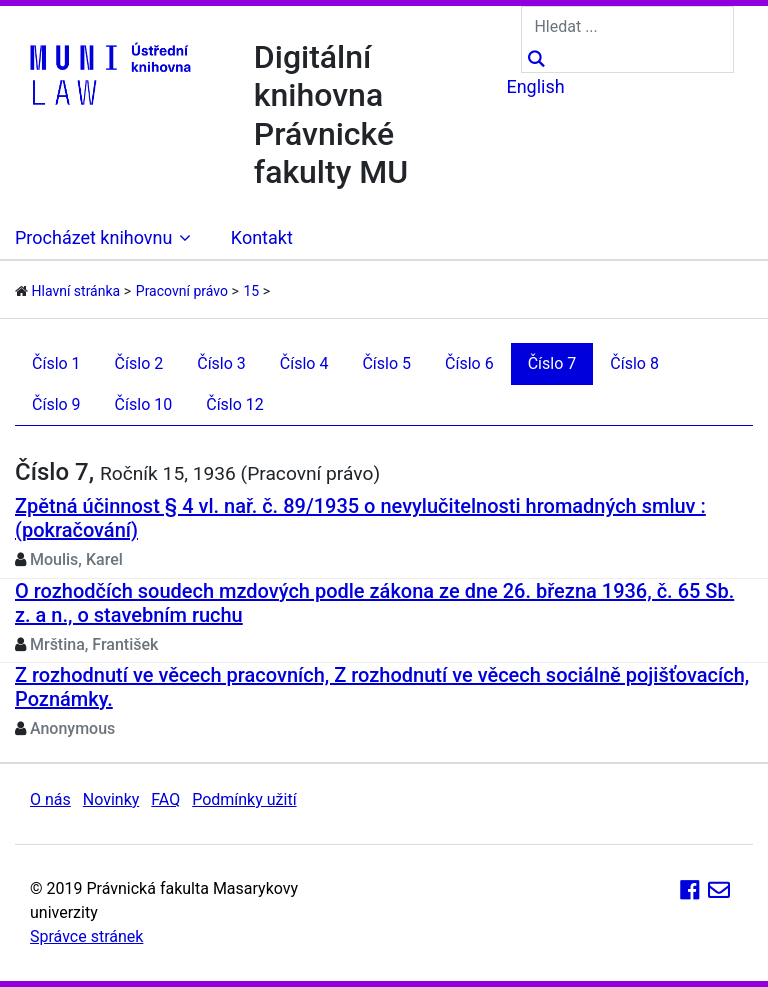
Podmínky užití (244, 799)
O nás (50, 799)
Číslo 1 (56, 363)
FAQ (165, 799)
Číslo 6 (469, 363)
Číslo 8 (634, 363)
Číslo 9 (56, 404)
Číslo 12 (235, 404)
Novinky (111, 799)
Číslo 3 (221, 363)
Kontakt (262, 237)
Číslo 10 (144, 404)
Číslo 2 (139, 363)
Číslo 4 (304, 363)
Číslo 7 (552, 363)
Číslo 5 (386, 363)
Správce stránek (86, 936)
